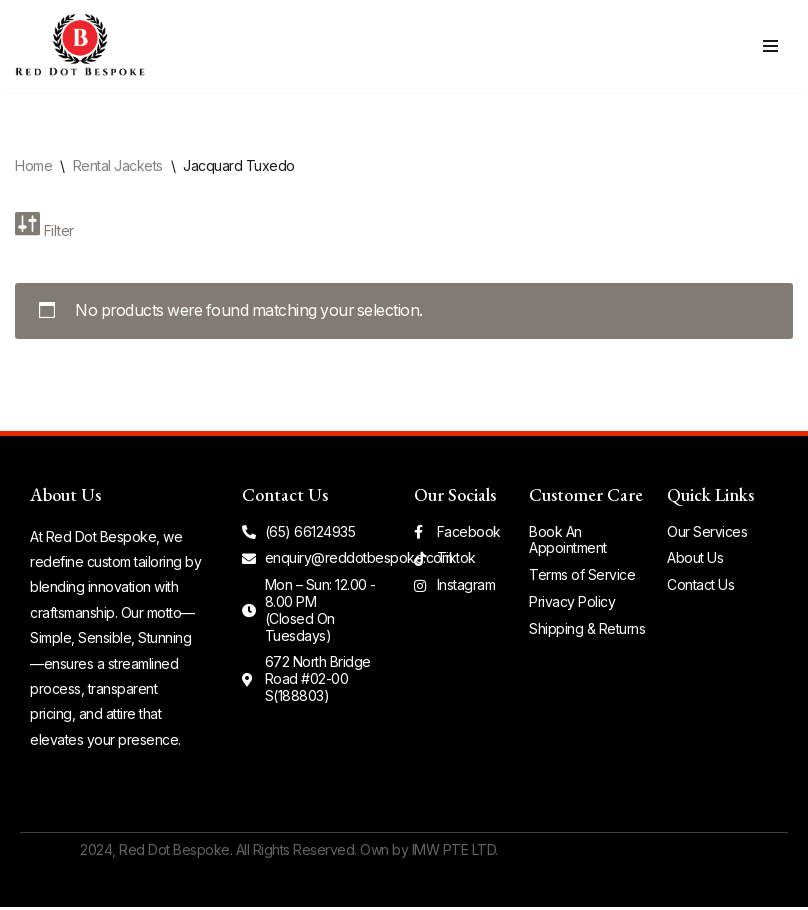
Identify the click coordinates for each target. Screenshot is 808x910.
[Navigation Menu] (770, 46)
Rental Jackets (118, 165)
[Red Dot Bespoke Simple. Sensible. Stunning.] (80, 46)
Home (33, 165)
